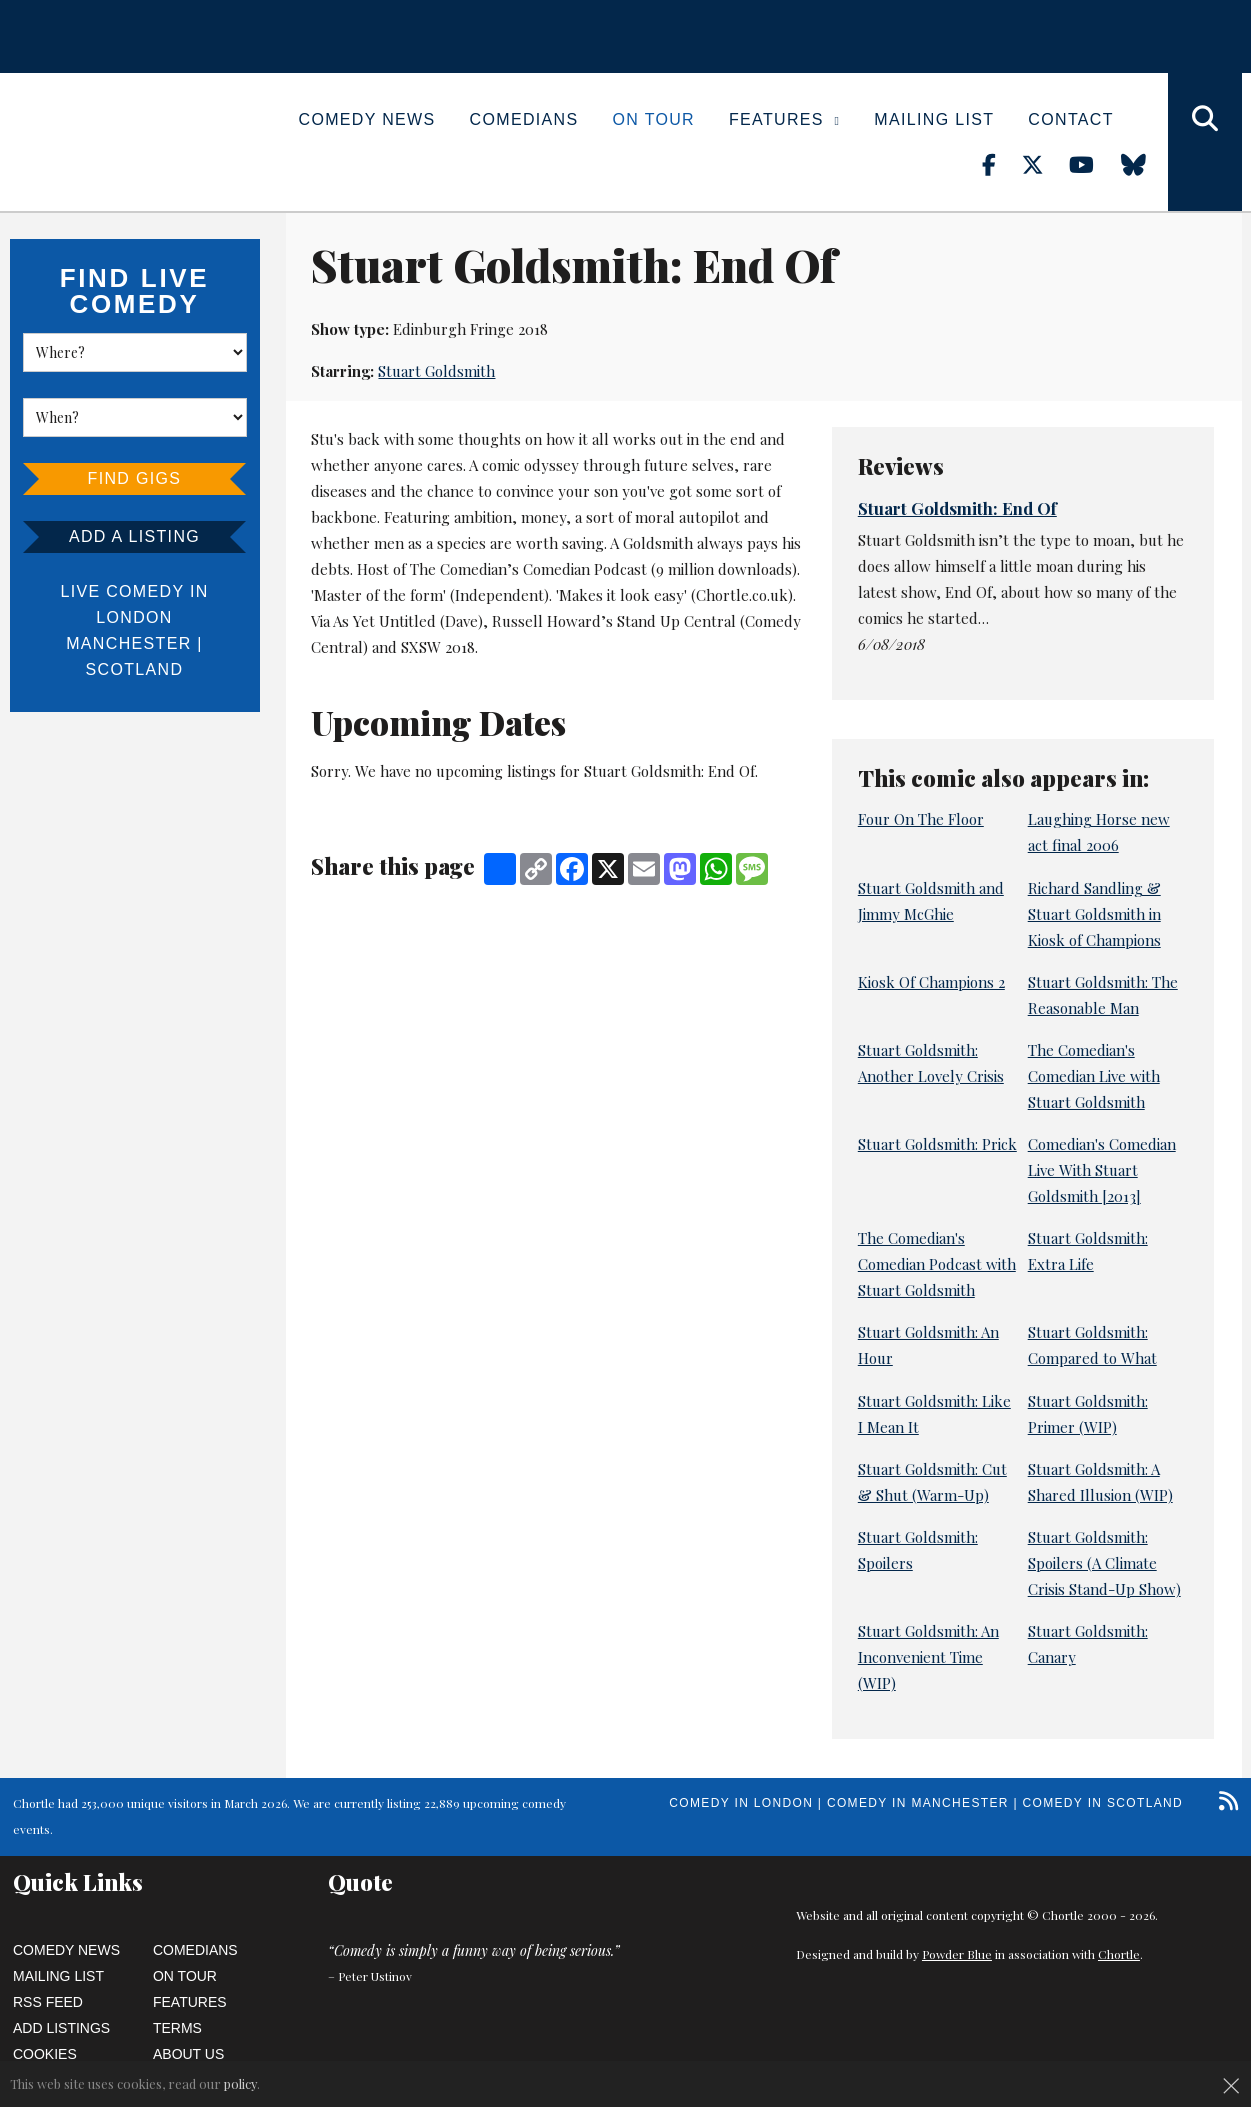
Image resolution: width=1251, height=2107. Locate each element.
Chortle (1119, 1954)
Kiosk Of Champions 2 (931, 982)
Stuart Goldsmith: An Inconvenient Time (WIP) (928, 1657)
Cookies (45, 2054)
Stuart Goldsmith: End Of (957, 508)
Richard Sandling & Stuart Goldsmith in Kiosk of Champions (1094, 914)
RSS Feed (48, 2002)
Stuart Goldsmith (436, 371)
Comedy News (367, 119)
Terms (177, 2028)
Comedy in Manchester (918, 1803)
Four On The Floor (921, 819)
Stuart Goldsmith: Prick (937, 1144)
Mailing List (934, 119)
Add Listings (61, 2028)
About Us (188, 2054)
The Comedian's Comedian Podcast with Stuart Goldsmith (937, 1264)
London (134, 617)
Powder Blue (957, 1954)
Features (784, 119)
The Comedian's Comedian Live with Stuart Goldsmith (1094, 1076)
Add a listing (134, 536)
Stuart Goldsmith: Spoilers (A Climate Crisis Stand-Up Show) (1104, 1563)
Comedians (524, 119)
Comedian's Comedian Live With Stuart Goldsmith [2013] (1102, 1170)
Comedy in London (741, 1803)
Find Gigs (135, 478)
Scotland (135, 669)
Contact (1070, 119)
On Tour (653, 119)
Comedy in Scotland (1103, 1803)
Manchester (128, 643)
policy (240, 2083)
